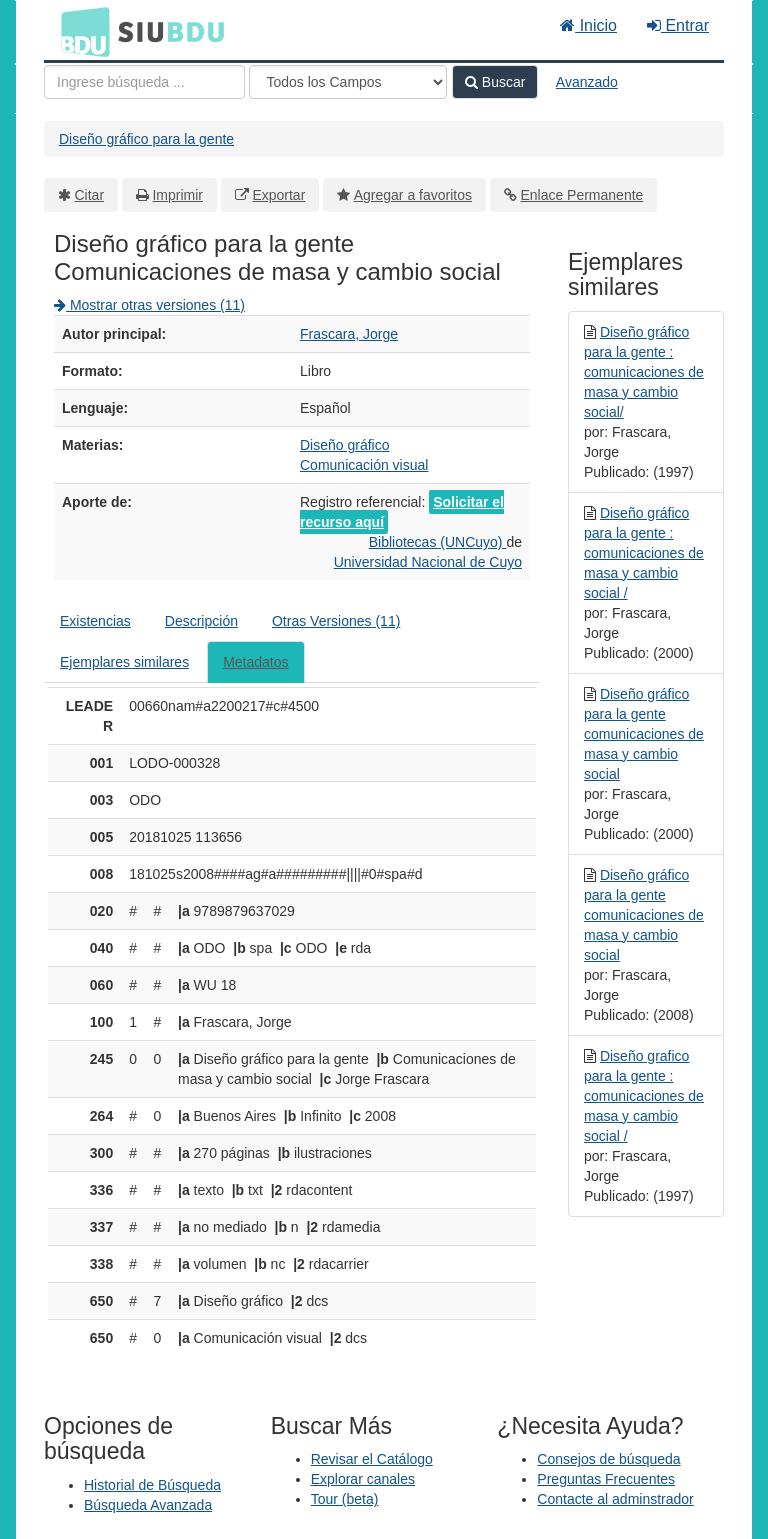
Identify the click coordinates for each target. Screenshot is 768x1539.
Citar (90, 195)
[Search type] (348, 82)
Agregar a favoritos (413, 195)
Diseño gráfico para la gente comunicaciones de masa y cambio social (644, 734)
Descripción (201, 621)
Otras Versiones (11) (336, 621)
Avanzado (587, 82)
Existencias (95, 621)
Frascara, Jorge (349, 334)
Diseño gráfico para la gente (146, 139)
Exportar (278, 195)
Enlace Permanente (581, 195)
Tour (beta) (345, 1499)
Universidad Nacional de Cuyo (428, 562)
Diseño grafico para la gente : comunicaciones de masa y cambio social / (644, 1096)
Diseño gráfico (345, 445)
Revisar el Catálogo (372, 1459)
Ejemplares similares (124, 662)
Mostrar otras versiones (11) (149, 305)
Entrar (678, 25)
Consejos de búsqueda (608, 1459)
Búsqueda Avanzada (148, 1505)
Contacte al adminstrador (615, 1499)
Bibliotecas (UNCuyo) (438, 542)
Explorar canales (363, 1479)
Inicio (588, 25)
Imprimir (177, 195)
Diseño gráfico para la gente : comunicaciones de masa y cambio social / (644, 553)
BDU (80, 31)
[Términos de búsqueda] (144, 82)
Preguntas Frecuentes (606, 1479)
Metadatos (255, 662)
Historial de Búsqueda (152, 1485)
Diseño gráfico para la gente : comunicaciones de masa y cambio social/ (644, 372)
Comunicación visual (364, 465)
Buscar (495, 82)
